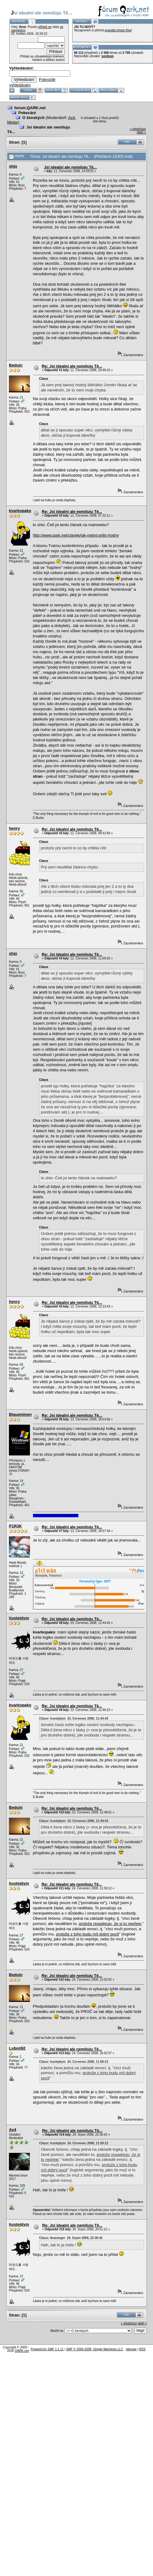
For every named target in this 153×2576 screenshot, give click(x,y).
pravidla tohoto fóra (118, 30)
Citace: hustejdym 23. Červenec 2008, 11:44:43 (73, 1718)
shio (13, 166)
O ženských (33, 117)
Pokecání (27, 112)
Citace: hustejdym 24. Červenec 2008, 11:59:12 (73, 2061)
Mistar (12, 122)
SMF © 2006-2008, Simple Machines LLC (94, 2349)
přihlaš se (45, 27)
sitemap (131, 2349)
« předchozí (138, 129)
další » (141, 132)
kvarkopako (20, 510)
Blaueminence (22, 1414)
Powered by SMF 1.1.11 (47, 2349)
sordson (107, 56)
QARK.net (22, 2350)
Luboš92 (17, 2048)
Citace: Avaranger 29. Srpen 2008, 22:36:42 (71, 2238)
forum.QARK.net (30, 107)
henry (14, 828)
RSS (142, 2349)
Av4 (71, 117)
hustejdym (19, 1618)
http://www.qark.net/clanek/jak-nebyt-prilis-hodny (76, 535)
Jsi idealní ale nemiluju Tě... (70, 167)
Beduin (16, 365)
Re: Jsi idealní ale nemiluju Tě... (72, 366)
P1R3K (15, 1526)
